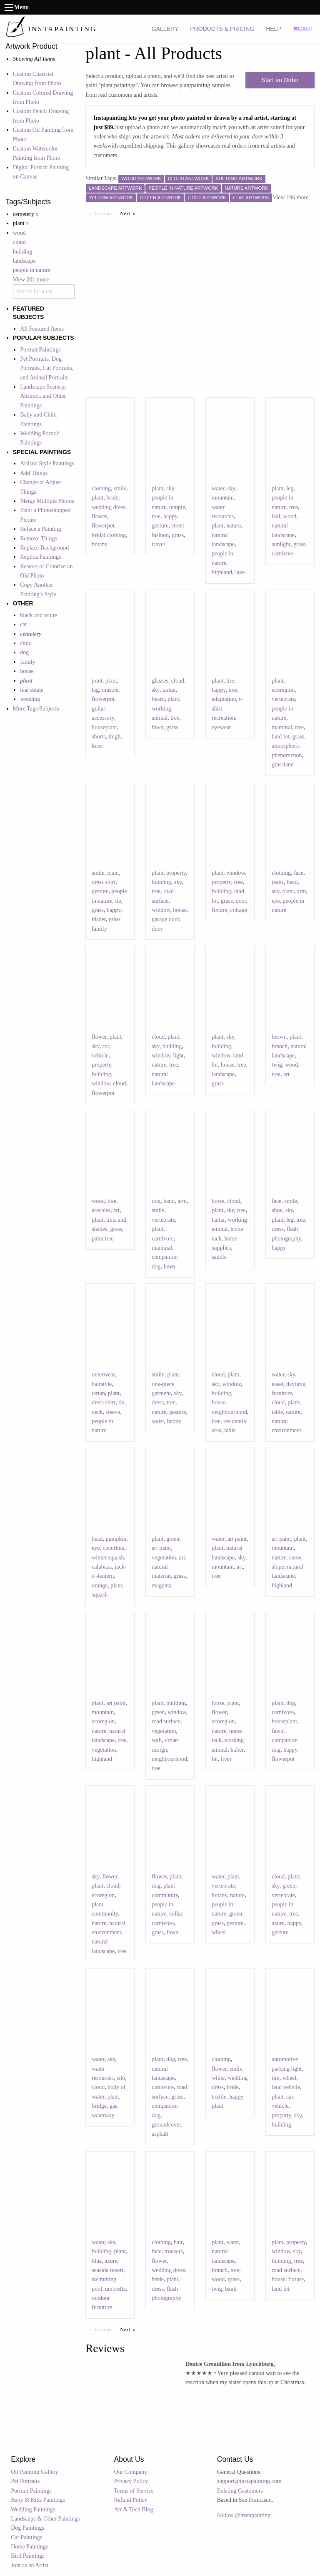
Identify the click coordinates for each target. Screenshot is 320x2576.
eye (276, 901)
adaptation (224, 699)
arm (301, 891)
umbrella (115, 2289)
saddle (219, 1257)
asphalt (160, 2134)
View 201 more (31, 279)
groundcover (166, 2125)
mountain (223, 498)
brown (279, 1037)
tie (118, 901)
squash (100, 1595)
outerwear (103, 1374)
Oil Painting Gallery (34, 2472)
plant (97, 498)
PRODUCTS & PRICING (222, 28)
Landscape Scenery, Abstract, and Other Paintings (43, 396)
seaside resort (107, 2270)
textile (219, 2097)
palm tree (102, 1238)
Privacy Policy (131, 2481)
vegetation (164, 1557)
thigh (115, 736)
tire (230, 681)
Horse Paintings (29, 2546)
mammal (282, 727)
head (292, 882)
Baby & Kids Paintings (38, 2500)
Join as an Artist (29, 2565)
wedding (30, 699)
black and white (38, 615)
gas (114, 2106)
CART (303, 28)
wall (157, 1740)
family (27, 662)
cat (23, 624)
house (27, 671)
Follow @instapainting (243, 2515)
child (26, 643)
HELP (273, 28)
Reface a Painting (40, 529)
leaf (276, 516)
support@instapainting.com (249, 2481)
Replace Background (44, 548)
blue (97, 2261)
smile (120, 488)
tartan (169, 690)
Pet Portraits (25, 2481)
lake (240, 572)
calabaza (102, 1567)
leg (289, 488)
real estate (31, 690)
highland (222, 572)
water (218, 488)
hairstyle (102, 1384)
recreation (223, 718)
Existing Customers (240, 2491)
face (298, 873)
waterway (103, 2115)
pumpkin (116, 1539)
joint (97, 681)
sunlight (281, 544)
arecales (101, 1210)
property (176, 873)
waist (158, 1421)
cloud (19, 242)
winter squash (108, 1557)
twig (277, 1065)
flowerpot (103, 525)
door (157, 929)
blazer (99, 919)
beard (158, 699)
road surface (166, 1721)
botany (100, 544)
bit (215, 1759)
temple (177, 507)
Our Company (131, 2472)
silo (121, 2078)
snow (295, 1557)
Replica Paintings (40, 557)
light (178, 1055)
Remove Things (38, 538)
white (218, 2078)
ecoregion (283, 690)
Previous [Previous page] (105, 213)
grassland (283, 764)
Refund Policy (131, 2500)
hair (178, 2242)
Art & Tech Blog (133, 2509)
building (22, 252)
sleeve (113, 1412)
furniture (282, 1393)
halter (218, 1220)
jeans (278, 882)
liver (226, 1759)
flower (99, 516)
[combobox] (44, 291)
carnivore (283, 553)
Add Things (34, 473)
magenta (161, 1585)
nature (233, 525)
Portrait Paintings (40, 349)
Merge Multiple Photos (47, 501)
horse (218, 1201)
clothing (101, 488)
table (229, 1430)
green (172, 1539)
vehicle (100, 1055)
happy (170, 516)
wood (19, 233)
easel (277, 1384)
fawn (157, 727)
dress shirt (103, 882)
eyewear (221, 727)
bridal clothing (109, 535)
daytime (295, 1384)
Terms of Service (134, 2491)
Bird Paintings (28, 2556)
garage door (165, 919)
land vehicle (286, 2087)
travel (158, 544)
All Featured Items (42, 329)
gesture (160, 525)
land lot (280, 736)
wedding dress (108, 507)
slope (278, 1567)
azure (278, 1923)
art (286, 1074)
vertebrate (283, 699)
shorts (98, 736)
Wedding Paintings (33, 2509)
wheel (218, 1932)
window (161, 910)
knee (97, 746)
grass (178, 535)
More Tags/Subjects (36, 709)
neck (97, 1412)
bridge (99, 2106)
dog (24, 652)
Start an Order (280, 80)
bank (230, 2289)
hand (169, 1201)
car (106, 1046)
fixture (219, 910)
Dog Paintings (27, 2528)
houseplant (104, 727)
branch (280, 1046)
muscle (110, 690)
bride (112, 498)
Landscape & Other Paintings (45, 2519)
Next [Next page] (129, 213)
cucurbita (114, 1548)
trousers (173, 2251)
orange (100, 1585)
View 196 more (290, 197)
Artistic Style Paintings (47, 463)
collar (175, 1914)
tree (156, 516)
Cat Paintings (26, 2537)
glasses (160, 681)
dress (278, 1229)
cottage (238, 910)
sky (170, 488)
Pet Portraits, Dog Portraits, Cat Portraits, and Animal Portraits (46, 368)
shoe (277, 1210)
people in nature (31, 270)
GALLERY (165, 28)
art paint (161, 1548)
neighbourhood (229, 1412)
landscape (24, 261)
